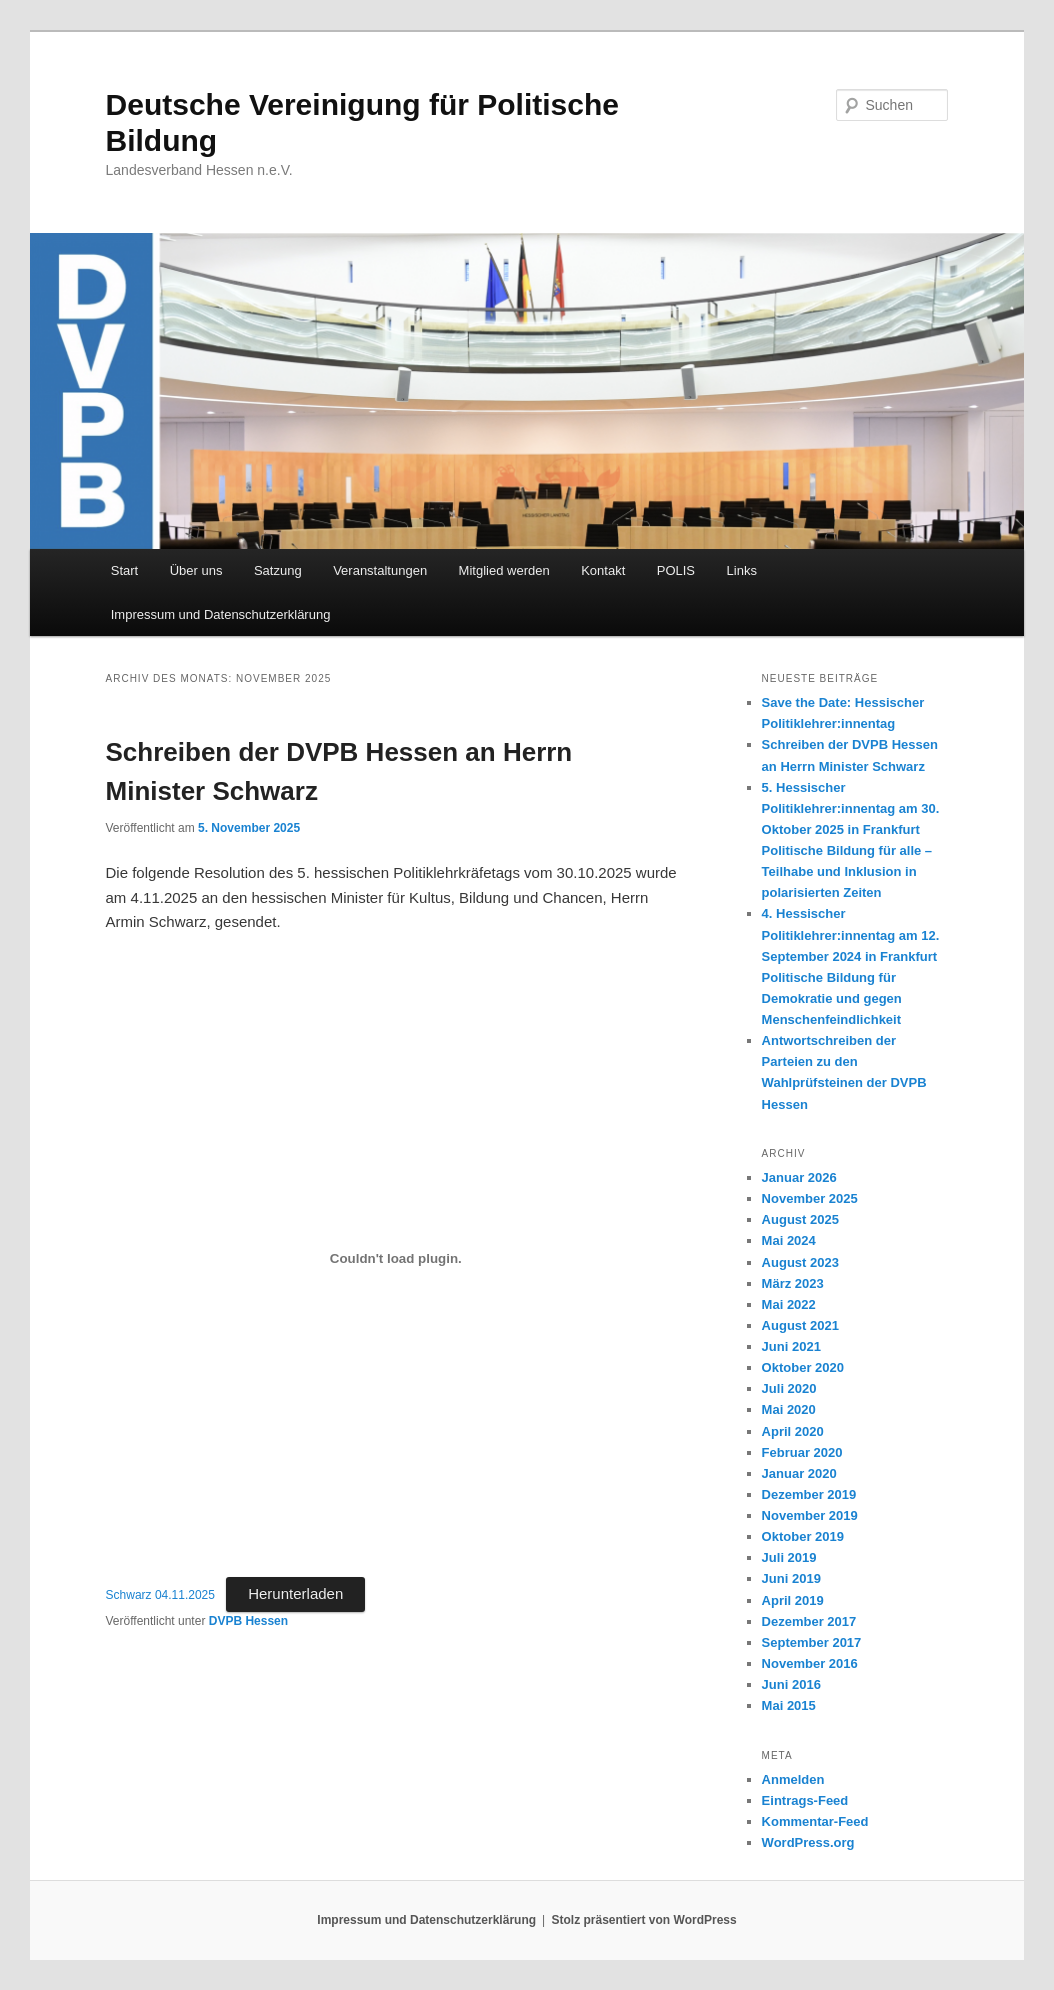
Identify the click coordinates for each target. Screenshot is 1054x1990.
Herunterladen (295, 1593)
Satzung (278, 570)
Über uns (196, 570)
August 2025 (800, 1219)
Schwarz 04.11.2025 (160, 1595)
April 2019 (793, 1600)
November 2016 (810, 1663)
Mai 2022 (789, 1304)
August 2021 (800, 1325)
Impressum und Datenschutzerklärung (221, 614)
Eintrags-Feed (805, 1800)
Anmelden (793, 1779)
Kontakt (603, 570)
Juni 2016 (791, 1684)
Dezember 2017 (809, 1621)
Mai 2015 (789, 1705)
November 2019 (810, 1515)
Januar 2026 (799, 1177)
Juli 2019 (789, 1557)
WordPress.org (808, 1842)
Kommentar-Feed (815, 1821)
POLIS (676, 570)
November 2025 (810, 1198)
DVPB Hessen (248, 1621)
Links (742, 570)
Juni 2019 (791, 1578)
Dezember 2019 (809, 1494)
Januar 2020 (799, 1473)
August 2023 (800, 1262)
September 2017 (812, 1642)
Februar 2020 (802, 1452)
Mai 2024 (789, 1240)
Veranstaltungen (380, 570)
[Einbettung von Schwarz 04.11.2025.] (396, 1259)
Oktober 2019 (803, 1536)
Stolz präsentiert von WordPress (644, 1920)
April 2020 (793, 1431)
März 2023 (793, 1283)
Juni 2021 (791, 1346)
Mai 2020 (789, 1409)
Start (124, 570)
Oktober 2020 (803, 1367)
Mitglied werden (504, 570)
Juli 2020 (789, 1388)
